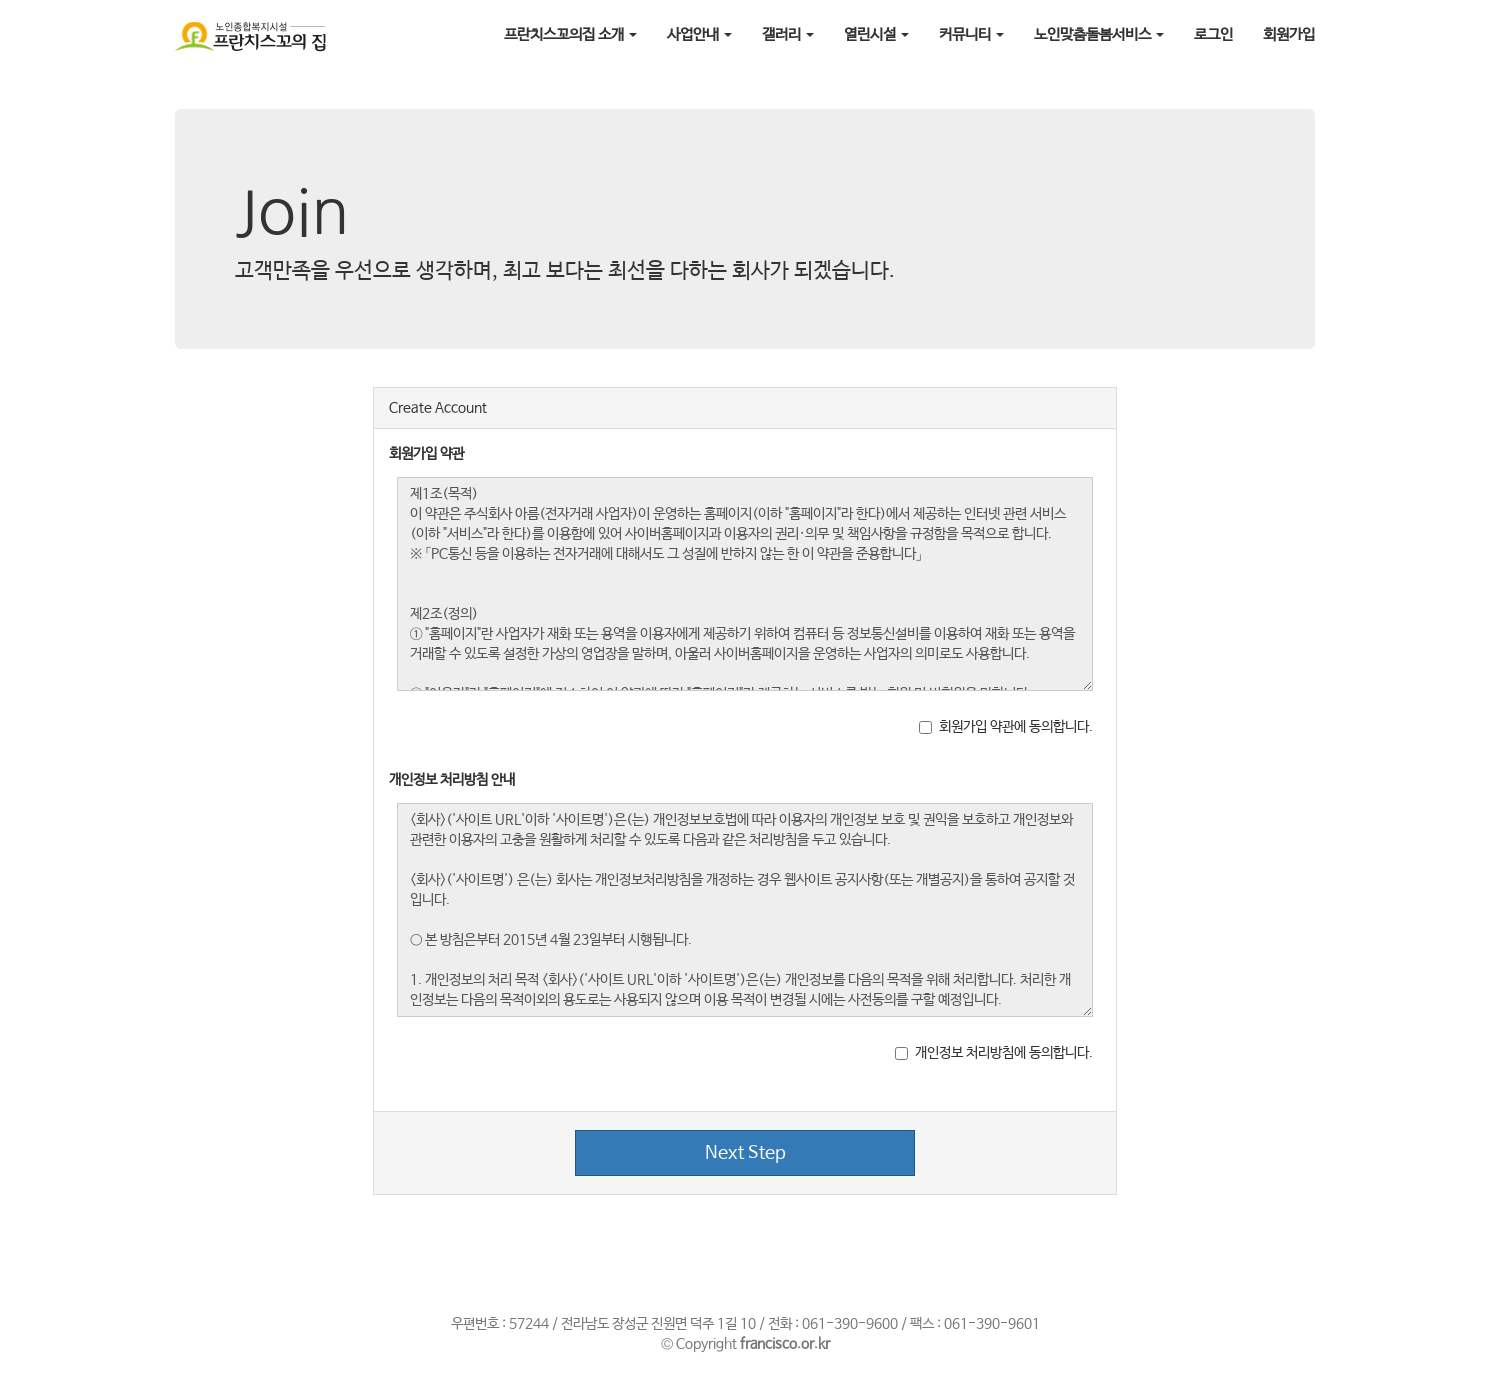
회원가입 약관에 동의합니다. (1006, 727)
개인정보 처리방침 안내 (452, 780)
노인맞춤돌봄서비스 (1099, 34)
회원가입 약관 (426, 454)
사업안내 (699, 34)
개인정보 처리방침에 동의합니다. (994, 1053)
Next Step (745, 1153)
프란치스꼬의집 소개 (570, 34)
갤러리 (788, 34)
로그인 (1213, 34)
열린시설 (876, 34)
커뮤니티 (971, 34)
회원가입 (1289, 34)
